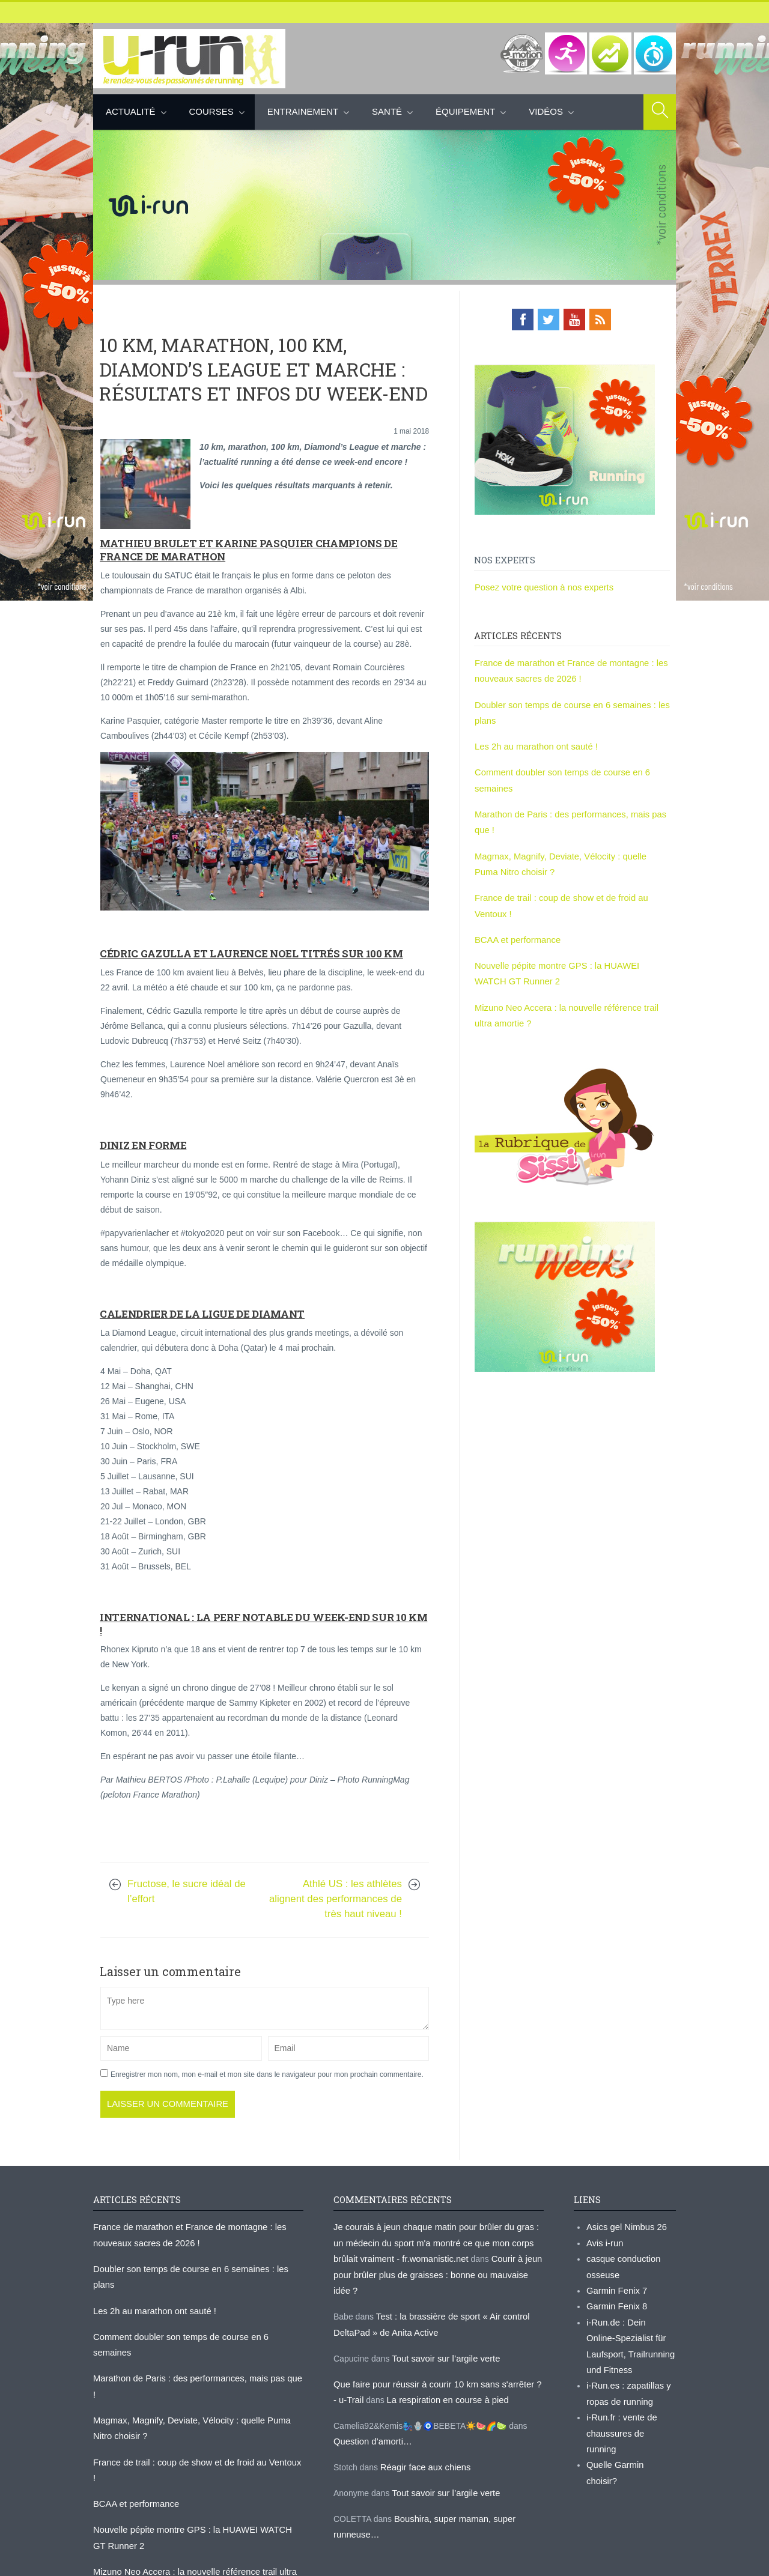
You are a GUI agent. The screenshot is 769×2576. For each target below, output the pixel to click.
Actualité (131, 111)
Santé (387, 111)
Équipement (465, 111)
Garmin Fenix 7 (615, 2285)
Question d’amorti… (370, 2415)
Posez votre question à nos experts (540, 586)
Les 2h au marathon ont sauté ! (533, 741)
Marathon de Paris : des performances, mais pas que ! (194, 2340)
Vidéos (546, 111)
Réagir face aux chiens (423, 2440)
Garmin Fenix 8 (615, 2300)
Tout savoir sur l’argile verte (443, 2335)
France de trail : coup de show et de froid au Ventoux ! (193, 2405)
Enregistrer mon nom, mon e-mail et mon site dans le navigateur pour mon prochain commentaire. (267, 2073)
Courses (211, 111)
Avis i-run (603, 2239)
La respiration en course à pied (437, 2375)
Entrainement (302, 111)
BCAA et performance (515, 927)
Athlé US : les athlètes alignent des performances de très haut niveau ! (335, 1898)
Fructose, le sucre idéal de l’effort (186, 1890)
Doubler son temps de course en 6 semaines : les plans (196, 2265)
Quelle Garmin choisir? (629, 2435)
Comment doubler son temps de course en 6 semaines (195, 2315)
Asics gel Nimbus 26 (624, 2224)
